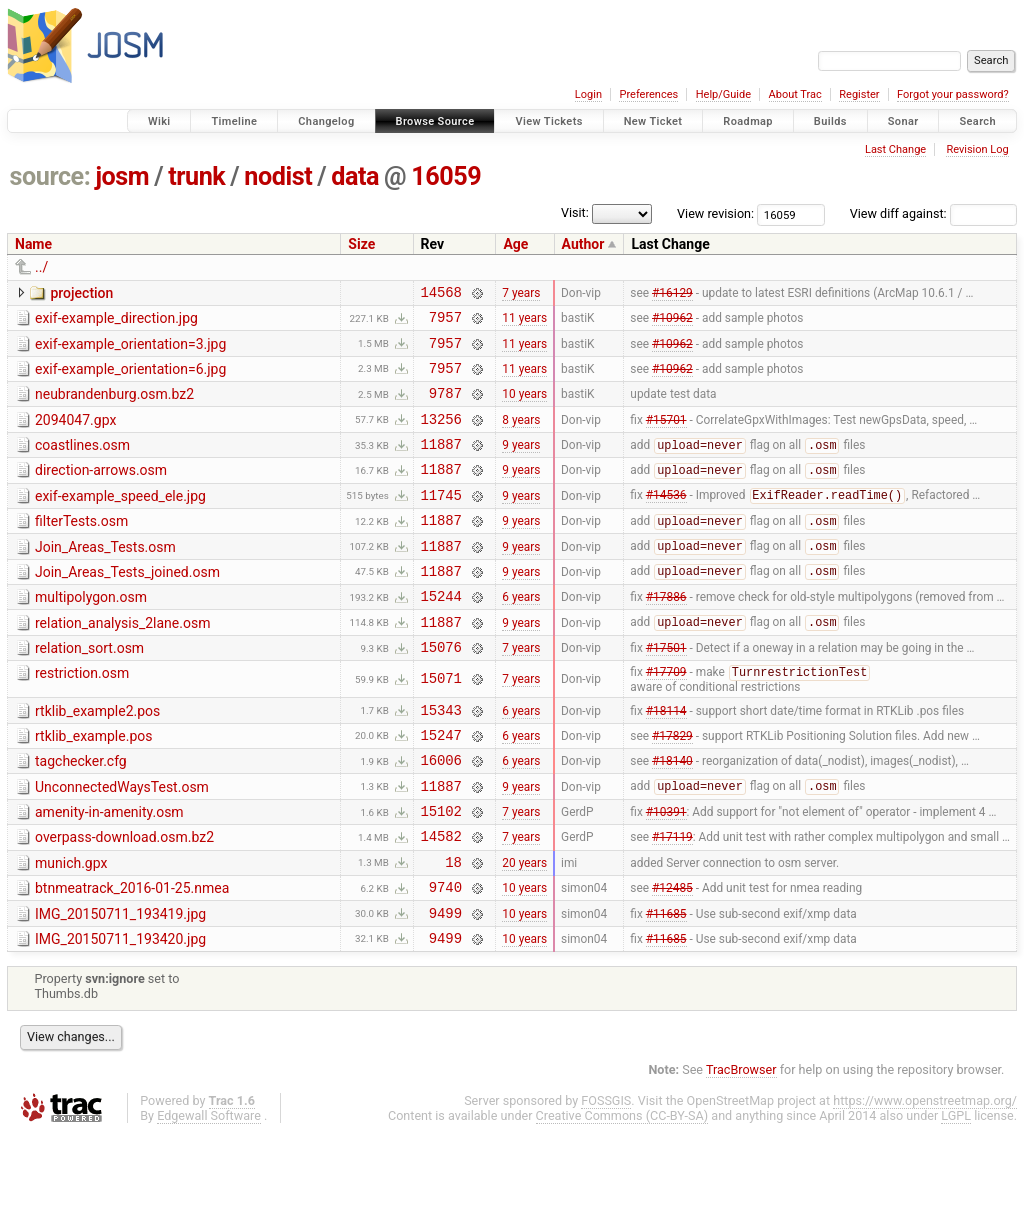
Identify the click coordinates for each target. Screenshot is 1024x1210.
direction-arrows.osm (101, 491)
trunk (196, 176)
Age (515, 244)
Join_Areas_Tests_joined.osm (127, 605)
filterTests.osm (81, 548)
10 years (524, 408)
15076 (441, 691)
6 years (521, 635)
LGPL (956, 1191)
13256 (441, 436)
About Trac (795, 94)
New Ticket (653, 121)
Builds (830, 121)
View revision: (715, 213)
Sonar (903, 121)
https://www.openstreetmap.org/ (925, 1176)
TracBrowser (741, 1145)
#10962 (672, 323)
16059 (446, 176)
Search (977, 121)
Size (361, 244)
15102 (441, 871)
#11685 (666, 985)
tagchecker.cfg (81, 813)
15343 (441, 758)
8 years (521, 436)
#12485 (672, 957)
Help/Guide (723, 94)
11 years (524, 323)
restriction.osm (82, 718)
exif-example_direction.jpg (116, 321)
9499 (445, 985)
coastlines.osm (82, 463)
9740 (445, 956)
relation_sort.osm (89, 690)
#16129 (672, 294)
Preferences (648, 94)
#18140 (672, 815)
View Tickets (548, 121)
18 (453, 928)
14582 (441, 899)
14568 (441, 294)
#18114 (666, 758)
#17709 (666, 719)
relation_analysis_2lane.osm (122, 662)
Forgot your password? (953, 94)
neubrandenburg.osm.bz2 (114, 406)
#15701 (666, 436)
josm (122, 176)
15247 (441, 786)
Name (33, 244)
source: (50, 176)
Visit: (575, 212)
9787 (445, 407)
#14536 (666, 522)
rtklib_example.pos (93, 785)
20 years (524, 928)
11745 (441, 521)
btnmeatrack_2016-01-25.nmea (132, 955)
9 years (521, 465)
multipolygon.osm (91, 633)
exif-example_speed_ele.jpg (120, 520)
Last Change (895, 149)
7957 (445, 322)
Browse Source (435, 121)
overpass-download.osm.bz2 (124, 898)
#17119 (672, 900)
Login (588, 94)
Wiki (159, 121)
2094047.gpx (75, 435)
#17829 (672, 786)
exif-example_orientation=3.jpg (130, 350)
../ (41, 267)
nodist (278, 176)
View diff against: (933, 213)
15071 (441, 724)
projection (81, 293)
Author (583, 244)
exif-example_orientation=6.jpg (130, 378)
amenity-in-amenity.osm (109, 870)
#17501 (666, 692)
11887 (441, 464)
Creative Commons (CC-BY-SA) (622, 1191)
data (355, 176)
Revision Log (977, 149)
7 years (521, 294)
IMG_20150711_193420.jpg (120, 1012)
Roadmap (748, 121)
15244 (441, 634)
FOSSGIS (606, 1176)
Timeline (234, 121)
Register (859, 94)
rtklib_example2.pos (97, 757)
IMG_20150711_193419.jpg (120, 984)
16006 (441, 814)
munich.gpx (71, 927)
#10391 (666, 872)
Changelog (326, 121)
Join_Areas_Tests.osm (105, 577)
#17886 (666, 635)
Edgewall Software (209, 1191)
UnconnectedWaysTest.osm (122, 842)
